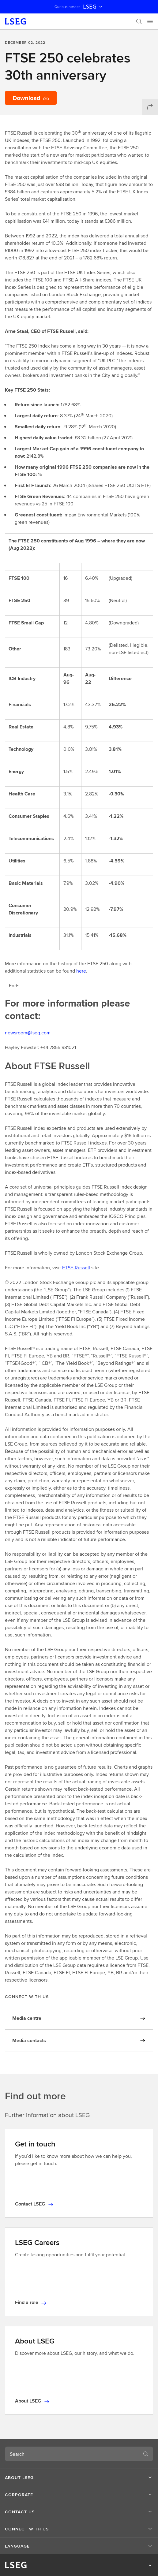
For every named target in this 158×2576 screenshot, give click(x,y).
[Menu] (150, 21)
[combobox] (71, 2454)
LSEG (93, 7)
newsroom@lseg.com (28, 1032)
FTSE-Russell (76, 1267)
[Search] (139, 21)
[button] (79, 2477)
